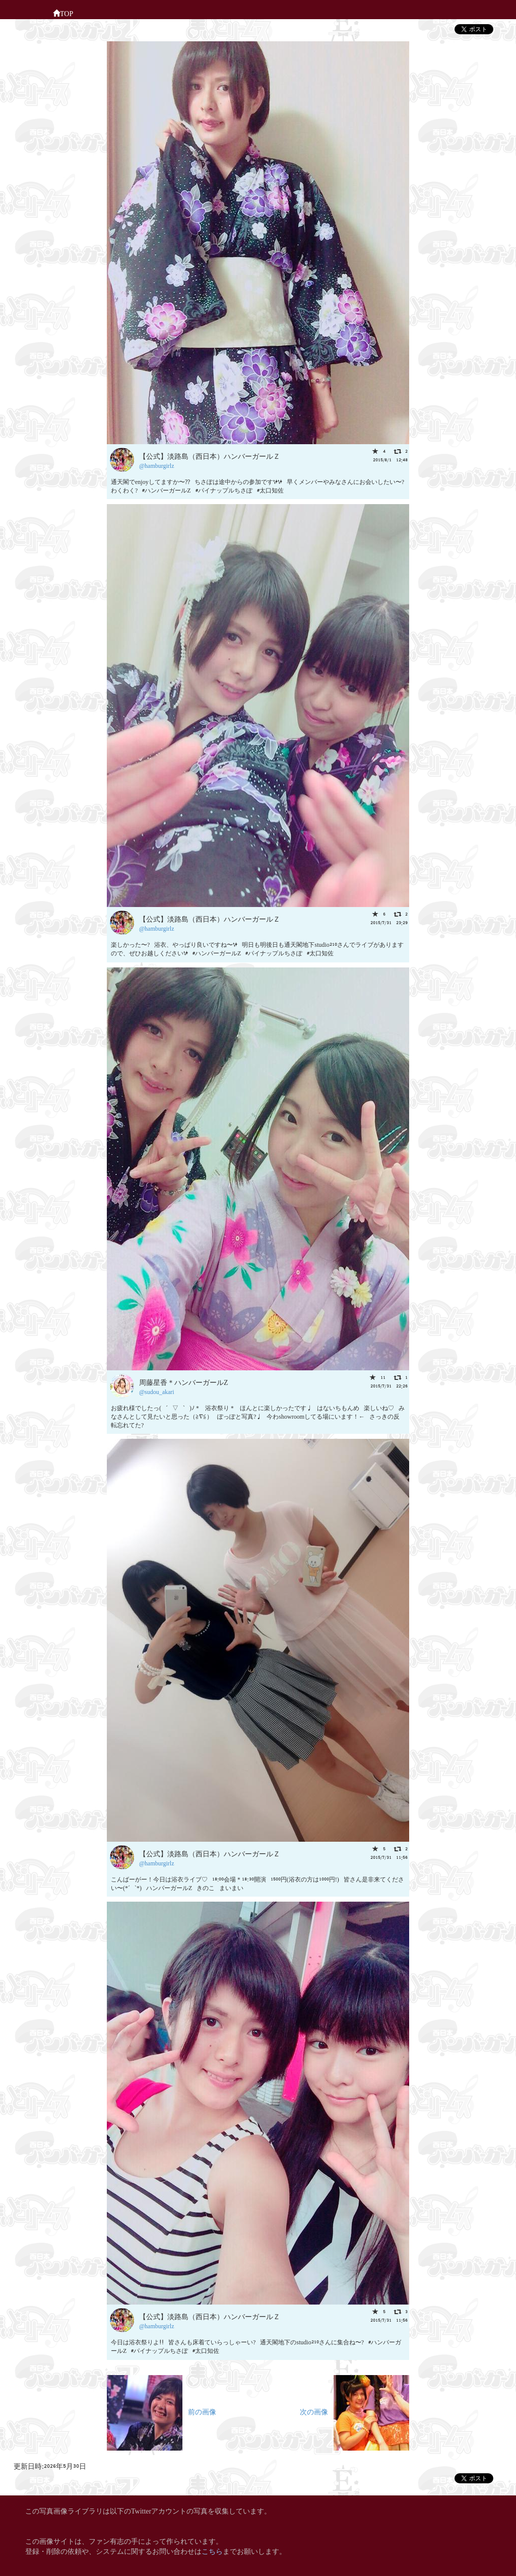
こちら (212, 2550)
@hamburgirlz (156, 465)
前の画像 (161, 2411)
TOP (63, 12)
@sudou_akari (156, 1391)
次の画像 (354, 2411)
